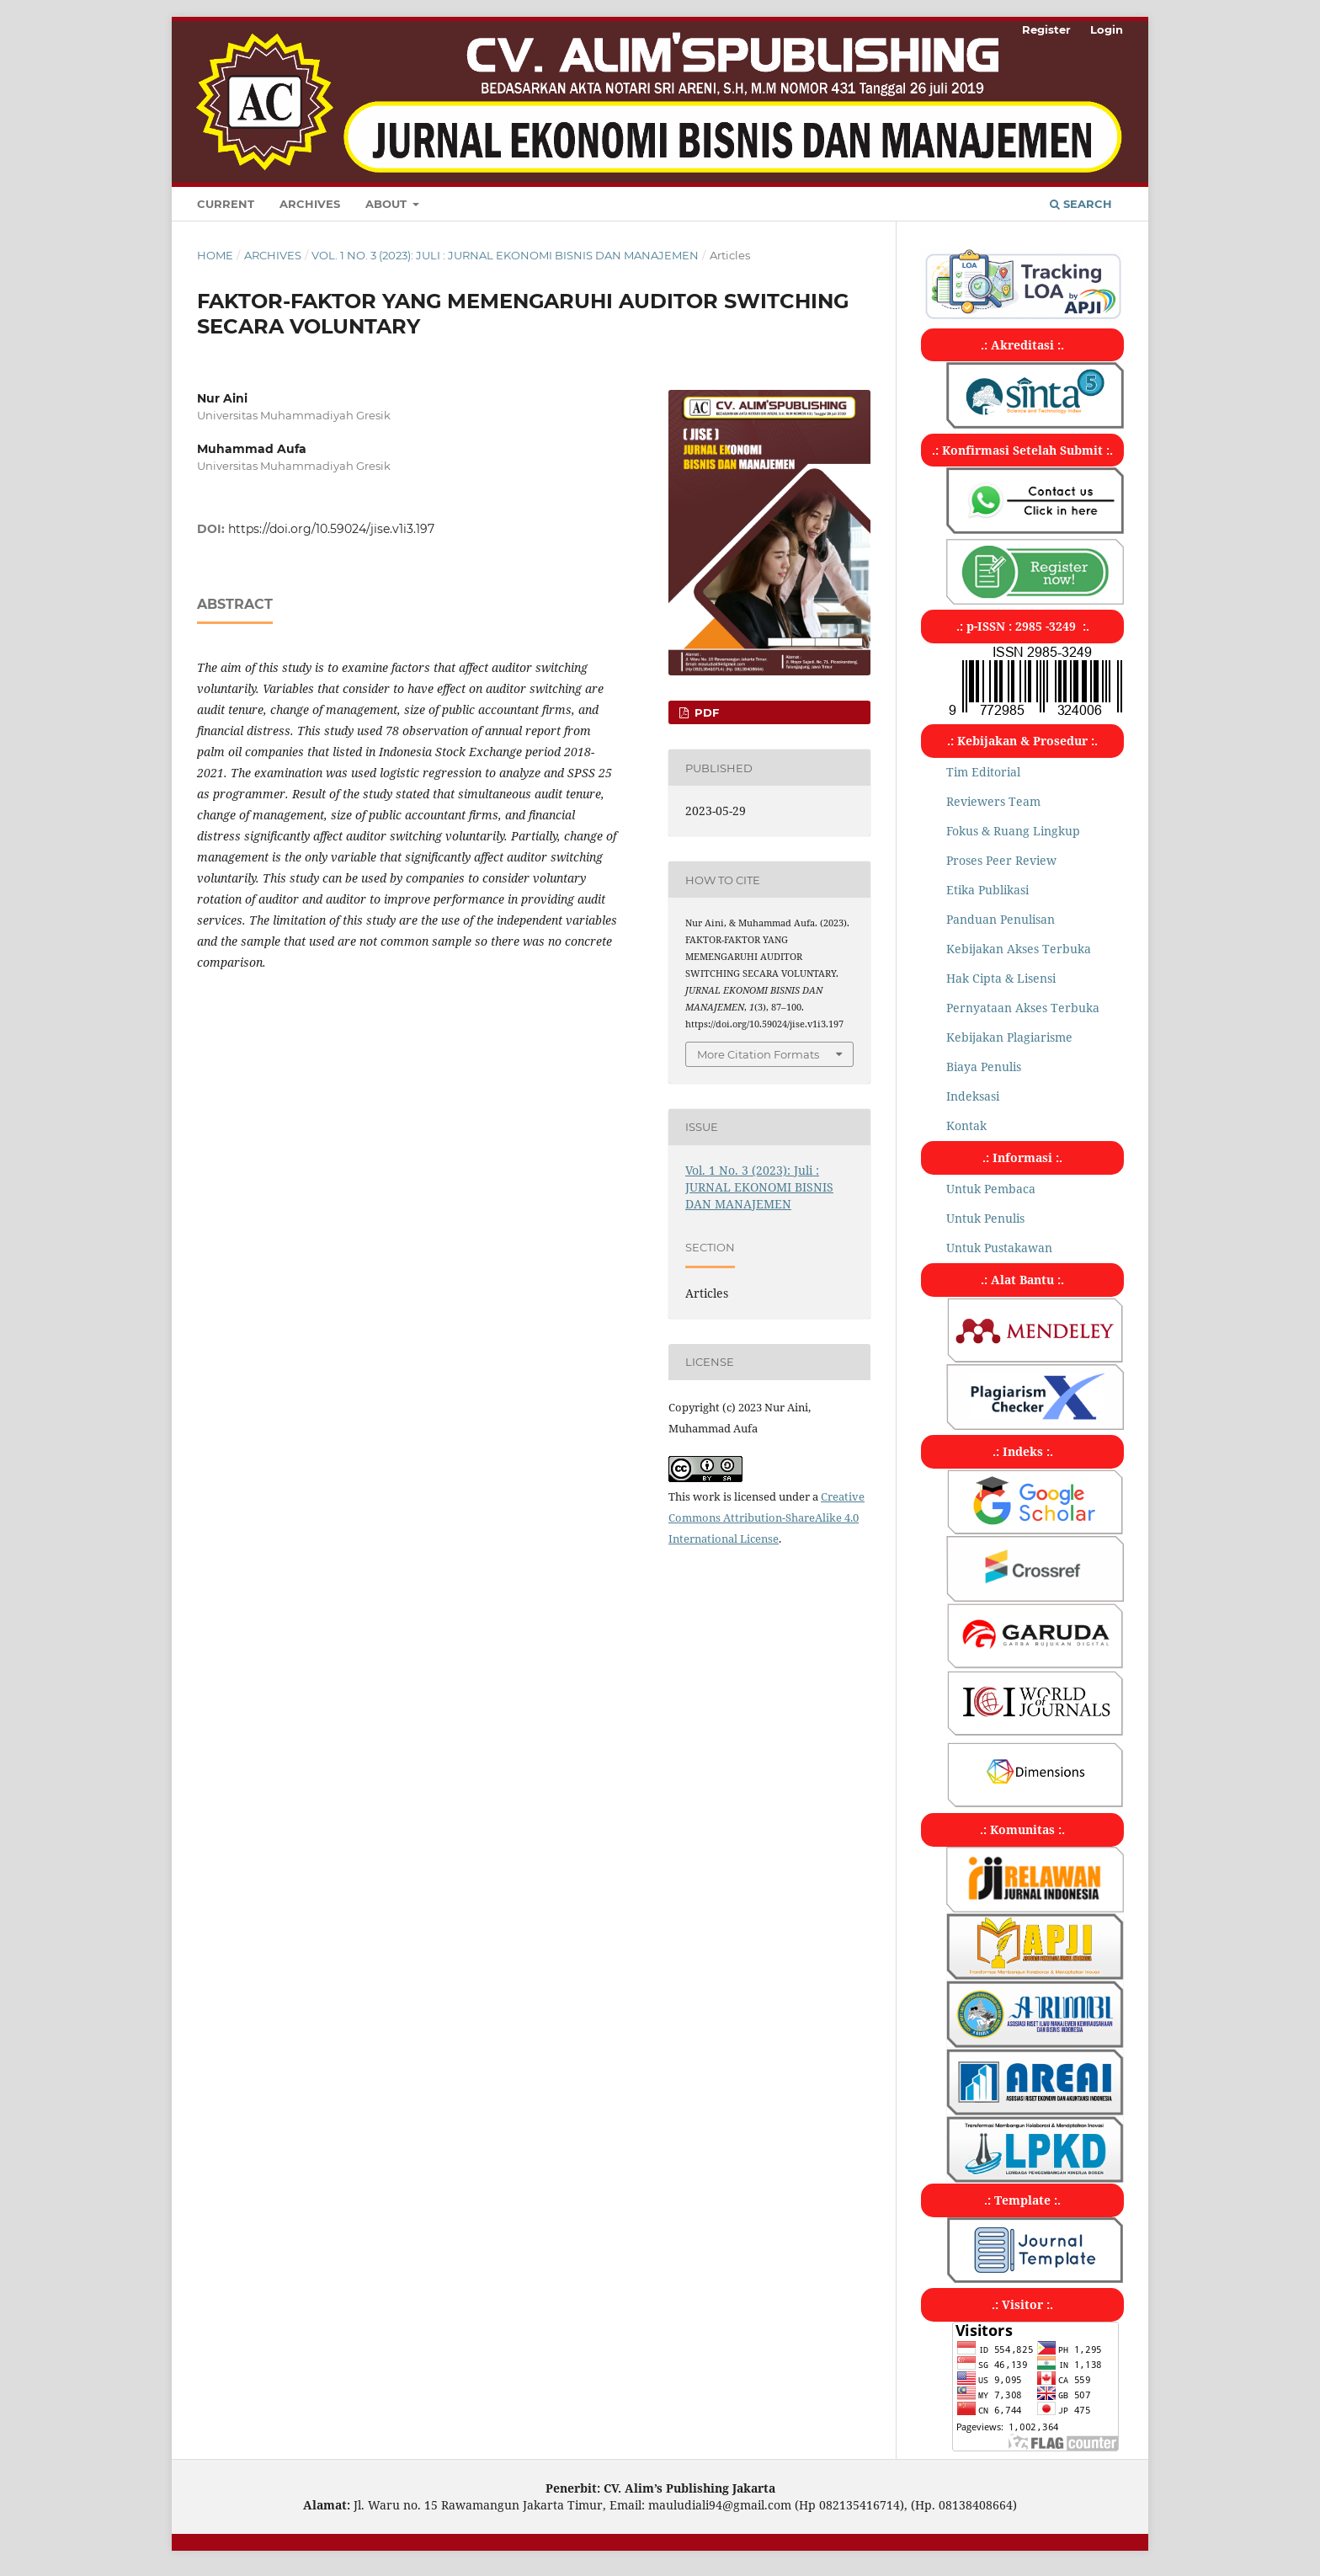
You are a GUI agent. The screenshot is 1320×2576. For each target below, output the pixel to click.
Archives (309, 204)
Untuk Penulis (985, 1218)
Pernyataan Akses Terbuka (1022, 1008)
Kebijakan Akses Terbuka (1018, 949)
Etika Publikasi (987, 890)
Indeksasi (972, 1096)
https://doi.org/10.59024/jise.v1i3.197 (331, 528)
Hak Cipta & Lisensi (1001, 978)
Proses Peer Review (1001, 860)
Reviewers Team (993, 801)
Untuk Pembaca (990, 1189)
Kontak (966, 1125)
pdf (705, 712)
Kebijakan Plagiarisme (1009, 1037)
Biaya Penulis (983, 1067)
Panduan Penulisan (1000, 919)
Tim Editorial (983, 772)
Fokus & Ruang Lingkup (1013, 831)
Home (215, 255)
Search (1081, 204)
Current (225, 204)
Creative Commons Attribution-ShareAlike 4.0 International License (766, 1517)
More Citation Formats (758, 1054)
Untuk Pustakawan (999, 1248)
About (387, 204)
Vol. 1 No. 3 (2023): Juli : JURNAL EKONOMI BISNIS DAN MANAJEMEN (505, 255)
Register (1046, 29)
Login (1106, 29)
